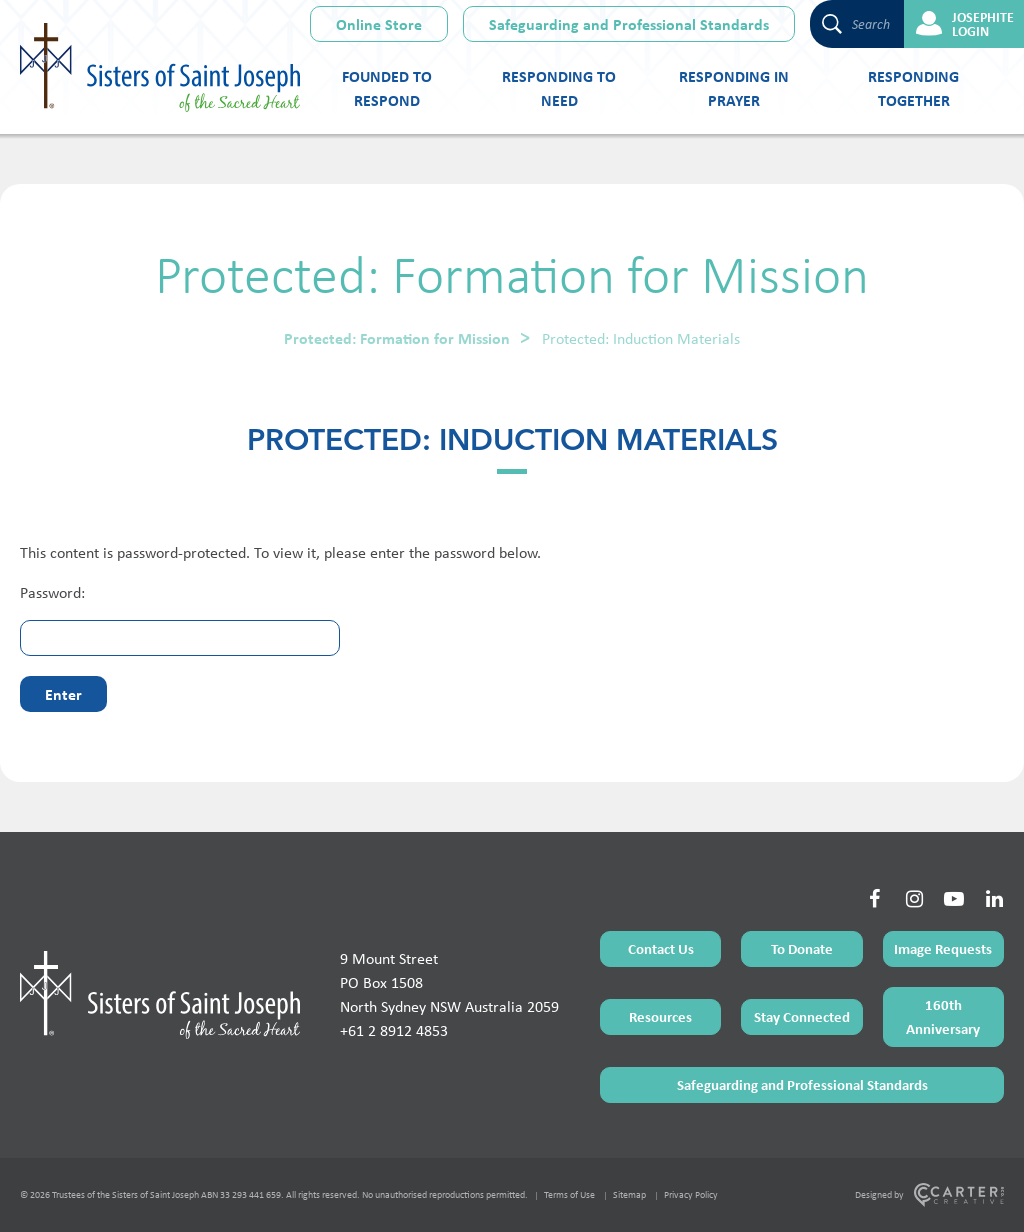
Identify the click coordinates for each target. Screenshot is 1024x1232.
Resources (660, 1016)
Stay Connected (802, 1016)
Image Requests (943, 948)
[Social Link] (874, 899)
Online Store (379, 24)
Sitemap (629, 1194)
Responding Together (913, 88)
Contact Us (661, 948)
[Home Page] (160, 995)
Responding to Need (559, 88)
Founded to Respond (387, 88)
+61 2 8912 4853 (394, 1030)
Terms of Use (569, 1194)
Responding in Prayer (734, 88)
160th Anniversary (943, 1016)
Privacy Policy (691, 1194)
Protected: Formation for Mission (397, 338)
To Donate (802, 948)
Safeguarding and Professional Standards (629, 24)
